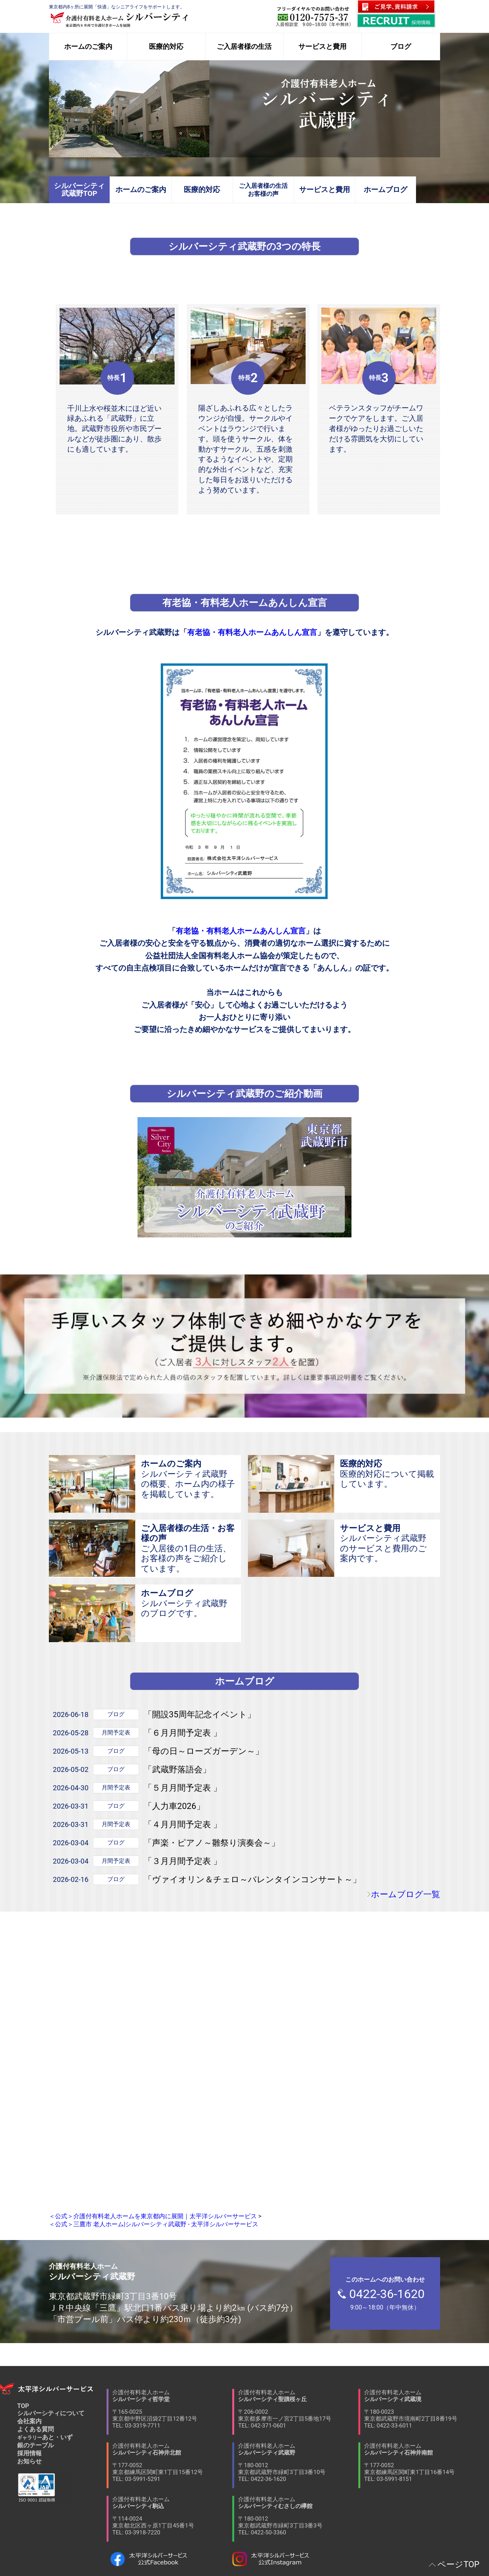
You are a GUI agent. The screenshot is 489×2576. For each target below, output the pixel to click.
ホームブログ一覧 (405, 1894)
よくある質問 (35, 2429)
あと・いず (45, 2437)
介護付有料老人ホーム (172, 2409)
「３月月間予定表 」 (182, 1861)
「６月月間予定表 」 (182, 1733)
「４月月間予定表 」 (182, 1824)
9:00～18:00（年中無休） (389, 2293)
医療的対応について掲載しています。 (387, 1474)
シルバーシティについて (50, 2413)
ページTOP (458, 2564)
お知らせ (29, 2461)
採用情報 (29, 2453)
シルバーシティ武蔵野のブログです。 (188, 1603)
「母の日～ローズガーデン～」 (204, 1751)
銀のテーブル (35, 2445)
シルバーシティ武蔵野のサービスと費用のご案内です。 (387, 1543)
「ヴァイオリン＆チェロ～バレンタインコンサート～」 (252, 1879)
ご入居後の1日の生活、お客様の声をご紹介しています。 (188, 1548)
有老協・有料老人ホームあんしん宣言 (252, 632)
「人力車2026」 (174, 1806)
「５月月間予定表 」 (182, 1788)
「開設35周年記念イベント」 (200, 1714)
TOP (23, 2406)
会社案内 (29, 2421)
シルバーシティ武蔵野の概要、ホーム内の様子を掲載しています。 (188, 1479)
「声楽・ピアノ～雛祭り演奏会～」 (212, 1843)
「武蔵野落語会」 (177, 1769)
